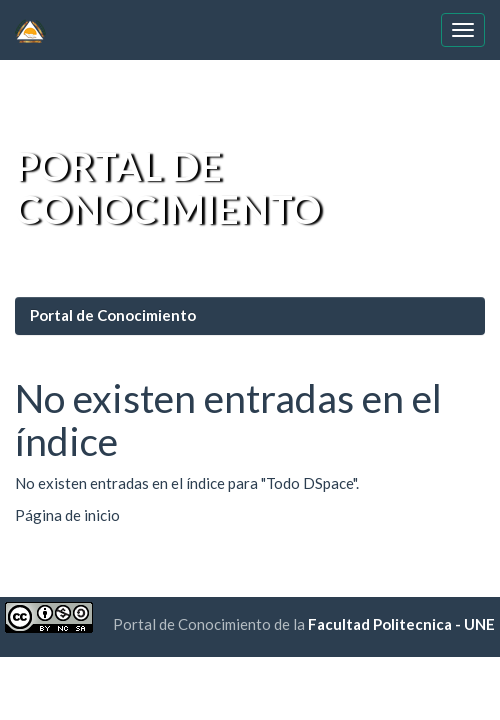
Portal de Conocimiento (113, 315)
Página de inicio (67, 515)
